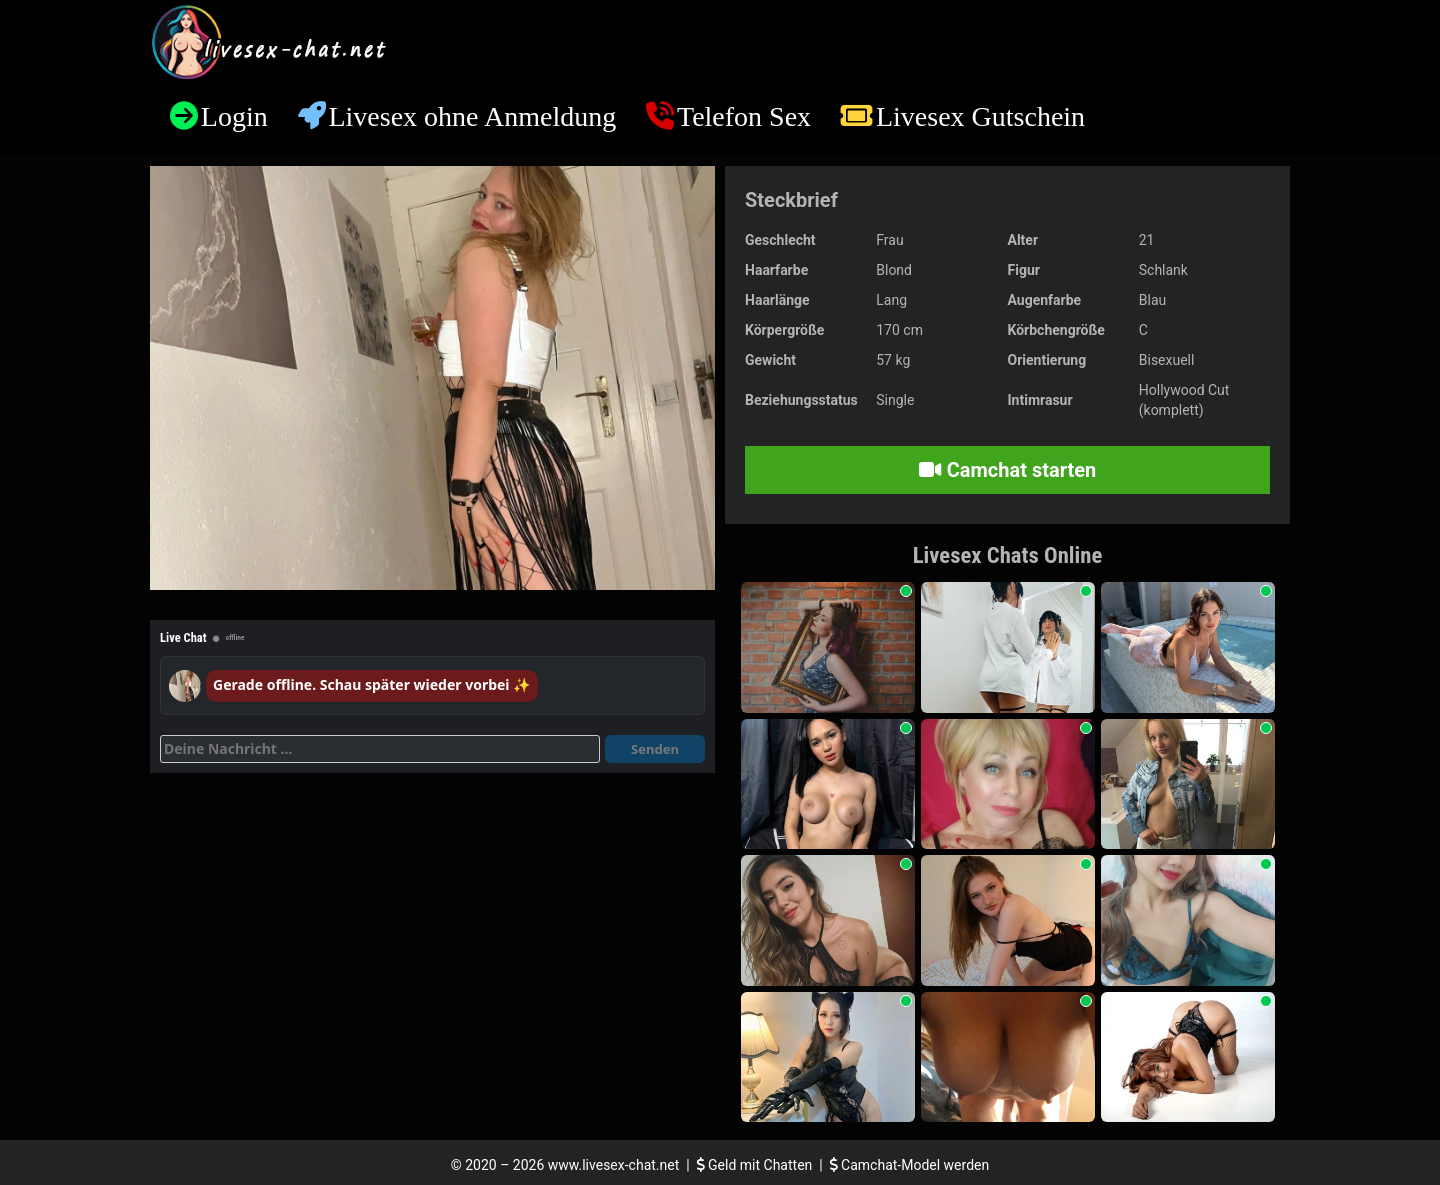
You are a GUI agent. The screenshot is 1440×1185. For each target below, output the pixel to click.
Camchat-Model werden (910, 1165)
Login (234, 116)
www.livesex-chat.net (613, 1165)
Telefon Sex (744, 116)
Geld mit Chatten (756, 1165)
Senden (655, 749)
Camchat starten (1007, 470)
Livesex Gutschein (980, 116)
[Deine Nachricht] (380, 749)
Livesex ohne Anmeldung (472, 116)
